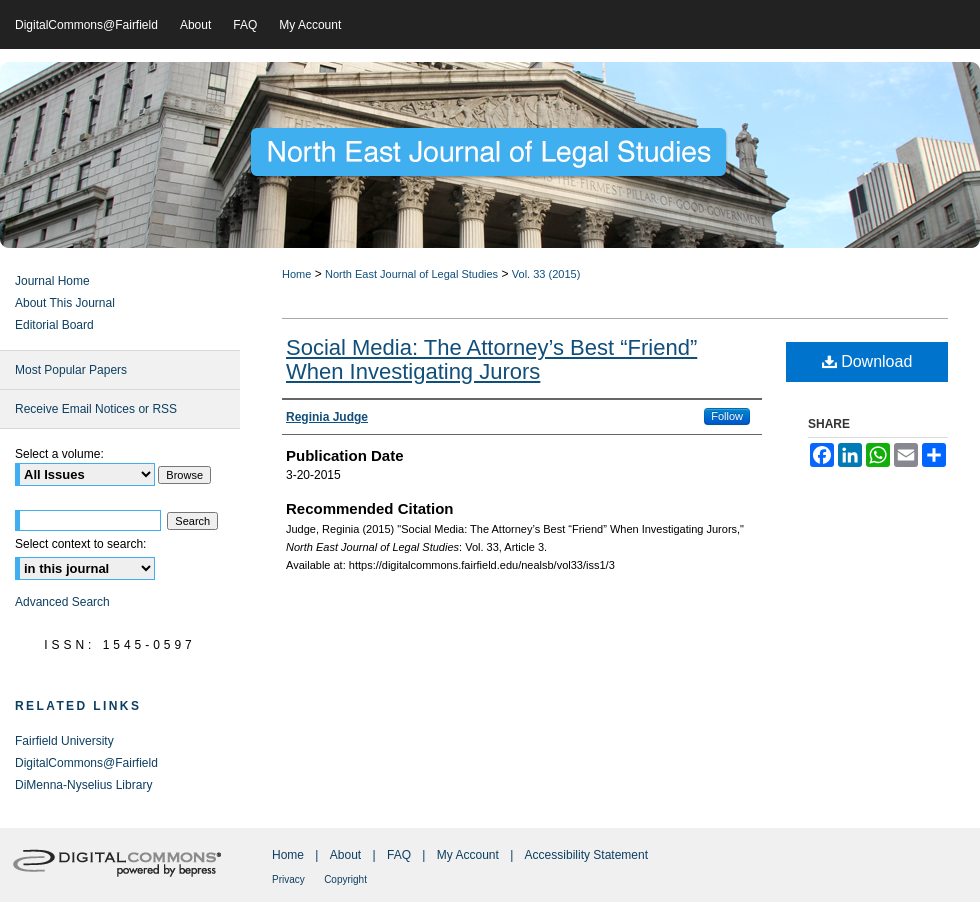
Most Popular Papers (71, 370)
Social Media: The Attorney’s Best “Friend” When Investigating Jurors (491, 359)
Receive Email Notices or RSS (96, 409)
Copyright (345, 879)
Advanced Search (62, 602)
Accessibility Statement (586, 855)
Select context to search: (80, 544)
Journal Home (52, 281)
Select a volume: (59, 454)
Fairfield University (64, 741)
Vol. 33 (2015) (546, 274)
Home (296, 274)
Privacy (288, 879)
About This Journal (65, 303)
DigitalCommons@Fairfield (86, 763)
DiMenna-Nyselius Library (83, 785)
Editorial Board (54, 325)
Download (867, 361)
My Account (468, 855)
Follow (727, 416)
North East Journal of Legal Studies (411, 274)
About (345, 855)
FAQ (399, 855)
